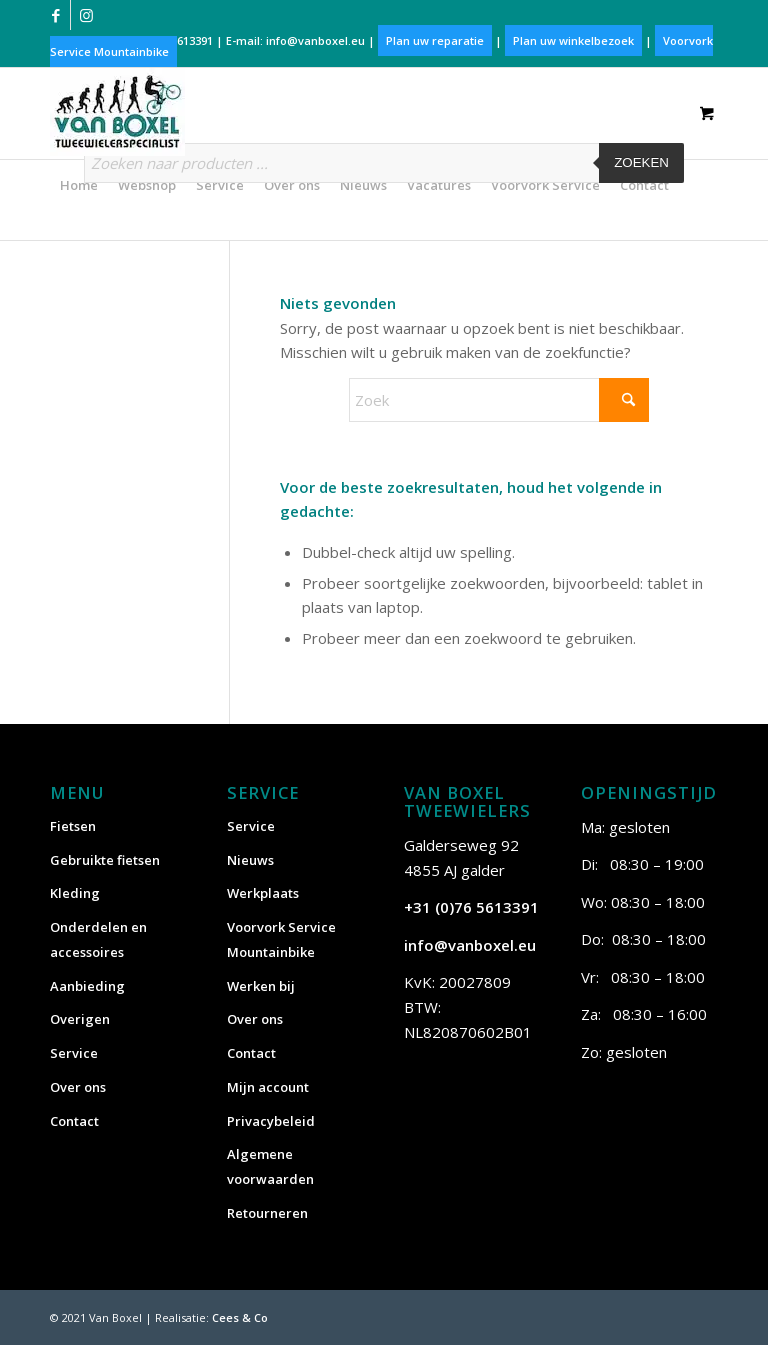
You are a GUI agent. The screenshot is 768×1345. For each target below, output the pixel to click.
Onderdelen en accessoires (98, 939)
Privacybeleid (271, 1121)
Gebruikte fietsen (105, 860)
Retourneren (267, 1213)
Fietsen (73, 826)
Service (74, 1053)
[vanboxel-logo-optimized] (117, 112)
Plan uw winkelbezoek (573, 40)
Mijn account (268, 1087)
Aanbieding (87, 986)
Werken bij (261, 986)
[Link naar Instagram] (86, 15)
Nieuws (250, 860)
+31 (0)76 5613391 (471, 907)
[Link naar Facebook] (55, 15)
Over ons (78, 1087)
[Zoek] (499, 400)
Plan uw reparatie (435, 40)
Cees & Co (240, 1317)
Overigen (80, 1019)
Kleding (75, 893)
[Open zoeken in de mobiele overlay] (384, 173)
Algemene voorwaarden (270, 1166)
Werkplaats (263, 893)
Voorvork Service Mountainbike (281, 939)
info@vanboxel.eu (315, 40)
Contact (74, 1121)
